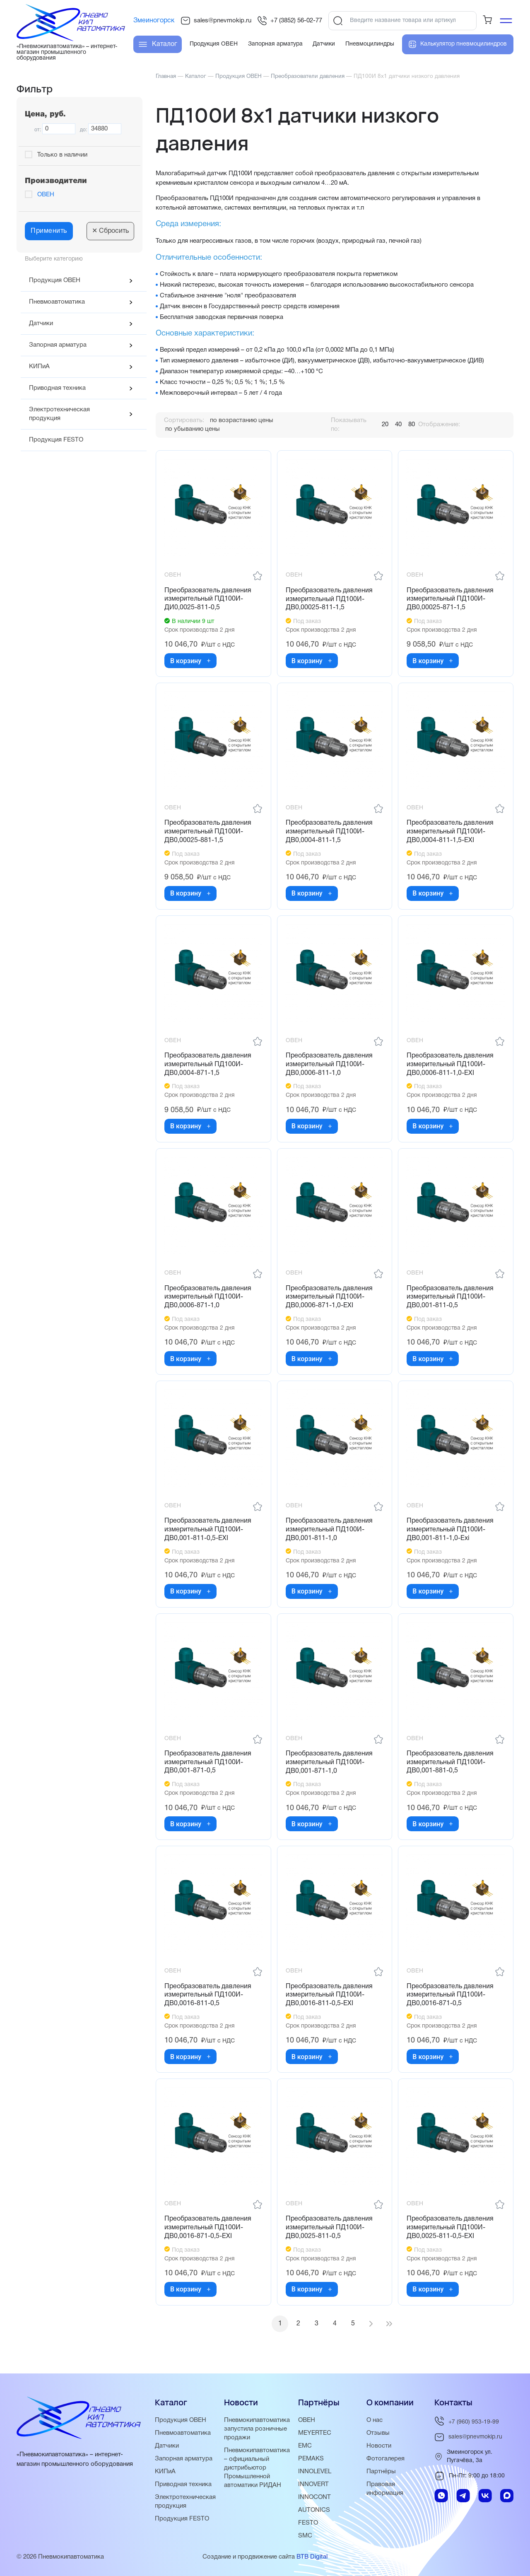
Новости (378, 2446)
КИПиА (39, 366)
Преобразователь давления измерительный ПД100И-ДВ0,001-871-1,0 (329, 1762)
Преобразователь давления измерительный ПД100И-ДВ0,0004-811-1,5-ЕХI (450, 831)
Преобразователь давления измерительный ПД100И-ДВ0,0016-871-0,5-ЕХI (207, 2227)
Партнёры (381, 2472)
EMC (305, 2446)
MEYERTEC (314, 2433)
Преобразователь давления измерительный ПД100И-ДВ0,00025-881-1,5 (207, 831)
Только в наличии (62, 155)
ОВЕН (45, 195)
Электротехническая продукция (59, 414)
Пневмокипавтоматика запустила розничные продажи (257, 2429)
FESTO (308, 2523)
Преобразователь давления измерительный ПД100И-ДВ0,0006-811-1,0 (329, 1064)
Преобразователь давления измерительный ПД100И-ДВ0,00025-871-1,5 (450, 599)
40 (398, 424)
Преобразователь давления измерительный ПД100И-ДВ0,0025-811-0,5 (329, 2227)
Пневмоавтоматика (57, 302)
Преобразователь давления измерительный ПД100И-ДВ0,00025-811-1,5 (329, 599)
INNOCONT (314, 2497)
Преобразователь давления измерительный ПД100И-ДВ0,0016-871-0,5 (450, 1995)
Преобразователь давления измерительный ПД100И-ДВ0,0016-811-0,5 (207, 1995)
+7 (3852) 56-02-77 (289, 21)
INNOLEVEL (314, 2472)
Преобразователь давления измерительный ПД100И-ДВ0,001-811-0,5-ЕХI (207, 1529)
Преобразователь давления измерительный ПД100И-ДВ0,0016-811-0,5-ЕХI (329, 1995)
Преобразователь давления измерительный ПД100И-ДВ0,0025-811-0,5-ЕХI (450, 2227)
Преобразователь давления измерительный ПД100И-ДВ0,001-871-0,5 (207, 1762)
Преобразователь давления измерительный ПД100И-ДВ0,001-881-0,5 (450, 1762)
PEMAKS (311, 2459)
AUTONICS (314, 2510)
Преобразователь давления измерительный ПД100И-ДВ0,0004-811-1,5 (329, 831)
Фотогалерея (385, 2459)
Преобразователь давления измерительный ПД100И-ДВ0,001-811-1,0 (329, 1529)
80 (411, 424)
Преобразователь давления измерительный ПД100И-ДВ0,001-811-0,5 (450, 1297)
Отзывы (378, 2433)
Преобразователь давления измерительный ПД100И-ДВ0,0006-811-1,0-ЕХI (450, 1064)
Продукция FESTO (56, 440)
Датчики (41, 323)
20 (385, 424)
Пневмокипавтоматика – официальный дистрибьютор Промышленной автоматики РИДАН (257, 2468)
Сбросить (110, 231)
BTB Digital (312, 2557)
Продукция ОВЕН (54, 280)
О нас (374, 2420)
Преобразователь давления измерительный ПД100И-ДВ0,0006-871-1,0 (207, 1297)
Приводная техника (57, 388)
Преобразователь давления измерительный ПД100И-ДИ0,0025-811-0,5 (207, 599)
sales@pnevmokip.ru (216, 21)
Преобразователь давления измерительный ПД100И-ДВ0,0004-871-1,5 (207, 1064)
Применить (49, 231)
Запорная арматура (58, 345)
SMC (305, 2536)
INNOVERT (313, 2484)
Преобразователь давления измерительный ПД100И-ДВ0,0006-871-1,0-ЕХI (329, 1297)
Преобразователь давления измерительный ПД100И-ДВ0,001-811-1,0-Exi (450, 1529)
